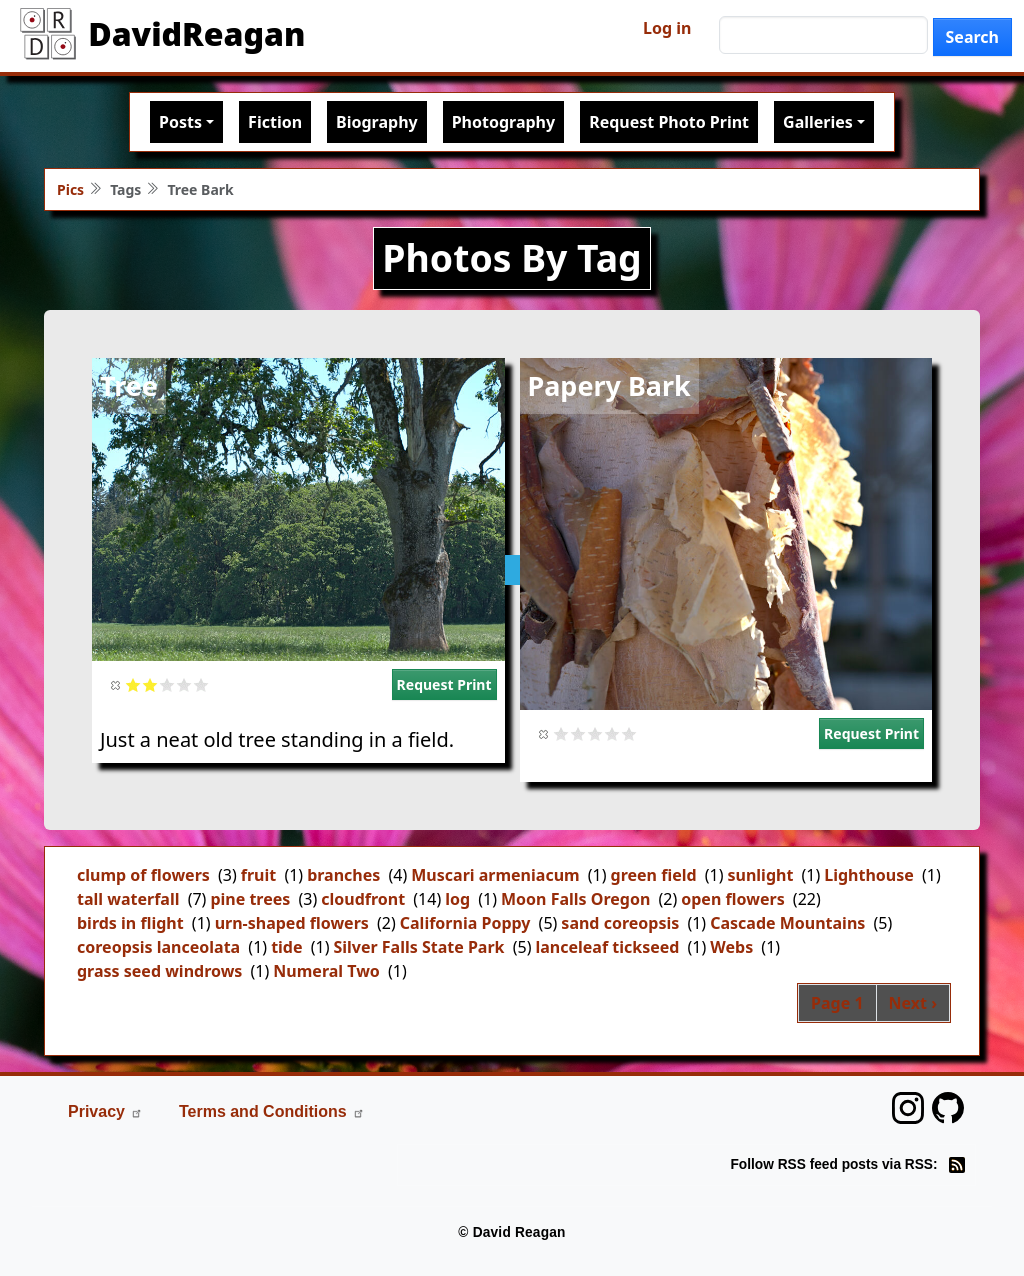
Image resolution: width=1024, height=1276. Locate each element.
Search (972, 37)
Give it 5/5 (201, 684)
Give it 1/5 (133, 684)
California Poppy (465, 923)
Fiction (275, 122)
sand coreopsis (620, 923)
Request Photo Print (669, 122)
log (457, 899)
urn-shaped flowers (292, 923)
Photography (503, 122)
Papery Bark (609, 385)
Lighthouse (869, 875)
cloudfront (363, 899)
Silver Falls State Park (418, 947)
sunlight (761, 875)
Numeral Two (326, 971)
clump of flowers (143, 875)
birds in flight (130, 923)
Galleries (818, 122)
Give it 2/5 (150, 684)
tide (286, 947)
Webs (731, 947)
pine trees (250, 899)
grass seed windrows (159, 971)
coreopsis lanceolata (158, 947)
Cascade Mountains (787, 923)
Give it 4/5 (184, 684)
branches (343, 875)
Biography (377, 122)
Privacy (105, 1111)
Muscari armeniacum (495, 875)
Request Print (444, 684)
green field (654, 875)
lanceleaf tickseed (607, 947)
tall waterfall (128, 899)
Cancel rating (116, 684)
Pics (70, 189)
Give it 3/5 (167, 684)
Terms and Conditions (272, 1111)
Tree (129, 385)
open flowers (732, 899)
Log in (667, 28)
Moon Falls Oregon (575, 899)
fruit (258, 875)
